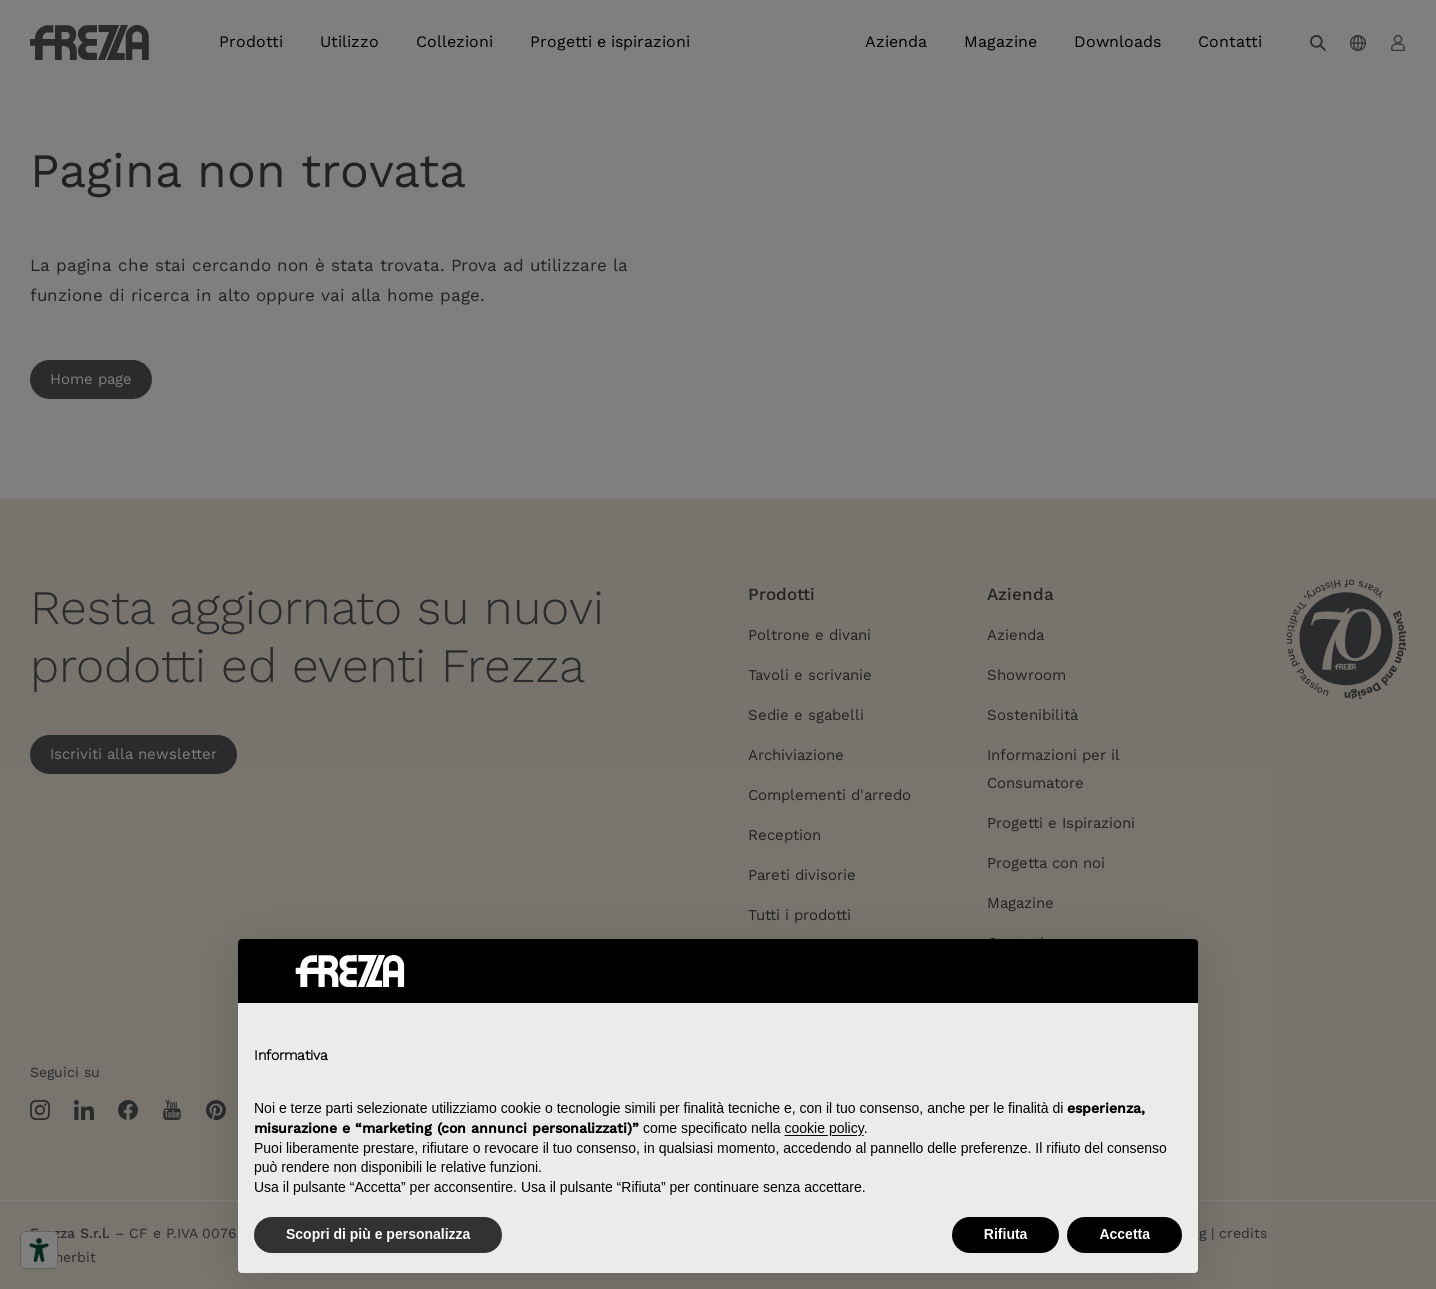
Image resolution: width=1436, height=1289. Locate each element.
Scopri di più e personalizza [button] (378, 1234)
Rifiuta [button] (1006, 1234)
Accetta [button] (1124, 1234)
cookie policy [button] (824, 1128)
